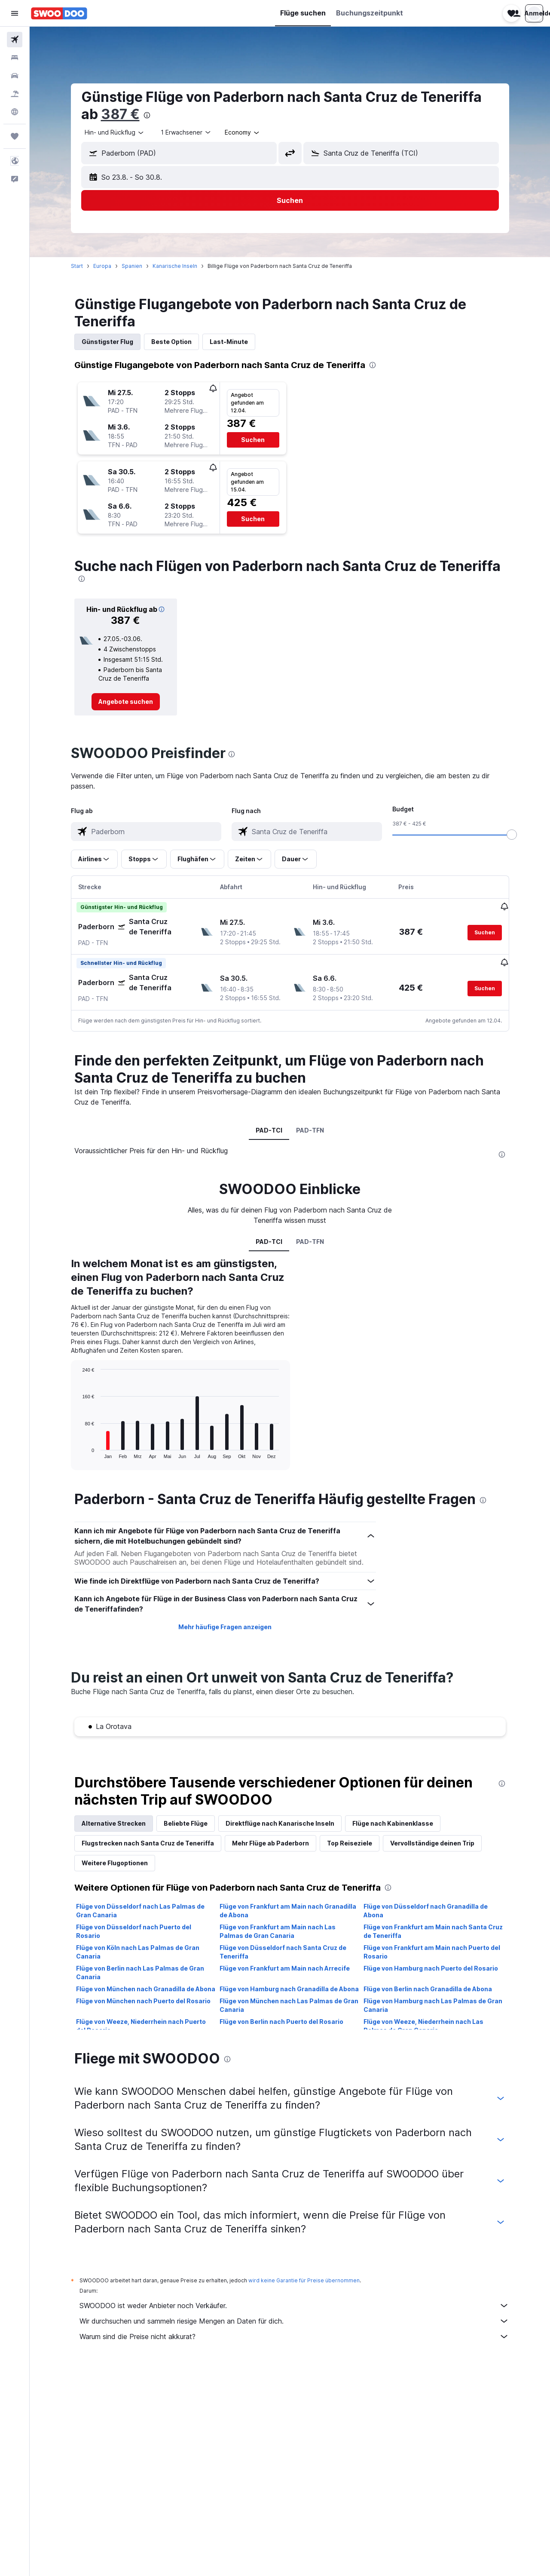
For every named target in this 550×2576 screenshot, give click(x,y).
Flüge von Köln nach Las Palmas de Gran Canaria (137, 1951)
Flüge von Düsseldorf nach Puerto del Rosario (133, 1930)
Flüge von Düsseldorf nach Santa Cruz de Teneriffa (283, 1951)
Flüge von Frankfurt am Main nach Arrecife (285, 1967)
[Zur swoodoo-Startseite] (59, 13)
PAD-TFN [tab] (310, 1129)
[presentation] (147, 115)
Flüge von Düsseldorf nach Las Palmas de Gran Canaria (140, 1910)
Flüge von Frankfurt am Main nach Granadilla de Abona (288, 1910)
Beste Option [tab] (171, 341)
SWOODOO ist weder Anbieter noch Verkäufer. (294, 2305)
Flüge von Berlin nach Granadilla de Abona (428, 1988)
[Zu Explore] (14, 111)
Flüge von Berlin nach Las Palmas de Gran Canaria (140, 1972)
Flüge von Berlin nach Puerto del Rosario (281, 2020)
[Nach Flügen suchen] (14, 39)
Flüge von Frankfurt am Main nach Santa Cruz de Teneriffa (433, 1930)
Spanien (132, 266)
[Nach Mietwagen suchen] (14, 75)
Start (77, 266)
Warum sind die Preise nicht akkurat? (294, 2335)
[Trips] (14, 136)
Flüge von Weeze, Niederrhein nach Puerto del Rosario (141, 2025)
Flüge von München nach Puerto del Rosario (143, 2000)
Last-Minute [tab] (229, 341)
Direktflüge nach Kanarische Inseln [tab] (280, 1822)
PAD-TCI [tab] (269, 1129)
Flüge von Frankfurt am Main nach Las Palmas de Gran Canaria (278, 1930)
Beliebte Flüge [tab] (186, 1822)
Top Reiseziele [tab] (349, 1842)
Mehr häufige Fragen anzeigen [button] (225, 1626)
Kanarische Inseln (175, 266)
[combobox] (114, 132)
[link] (126, 701)
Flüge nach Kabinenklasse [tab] (392, 1822)
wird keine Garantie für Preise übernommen (304, 2279)
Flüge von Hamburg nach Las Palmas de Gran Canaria (433, 2004)
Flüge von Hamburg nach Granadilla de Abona (289, 1988)
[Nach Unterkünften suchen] (14, 57)
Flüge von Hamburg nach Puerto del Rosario (431, 1967)
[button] (14, 13)
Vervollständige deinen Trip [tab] (432, 1842)
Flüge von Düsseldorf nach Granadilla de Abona (426, 1910)
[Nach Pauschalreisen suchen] (14, 93)
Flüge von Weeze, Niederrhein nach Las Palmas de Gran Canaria (423, 2025)
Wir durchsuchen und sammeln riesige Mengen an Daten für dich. (294, 2320)
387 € (120, 114)
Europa (102, 266)
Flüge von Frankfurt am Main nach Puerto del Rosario (432, 1951)
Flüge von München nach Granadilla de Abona (145, 1988)
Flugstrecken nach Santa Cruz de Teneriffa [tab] (148, 1842)
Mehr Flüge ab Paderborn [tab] (270, 1842)
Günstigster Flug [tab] (107, 341)
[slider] (512, 834)
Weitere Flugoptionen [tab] (115, 1862)
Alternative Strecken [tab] (114, 1822)
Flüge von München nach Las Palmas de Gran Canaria (289, 2004)
